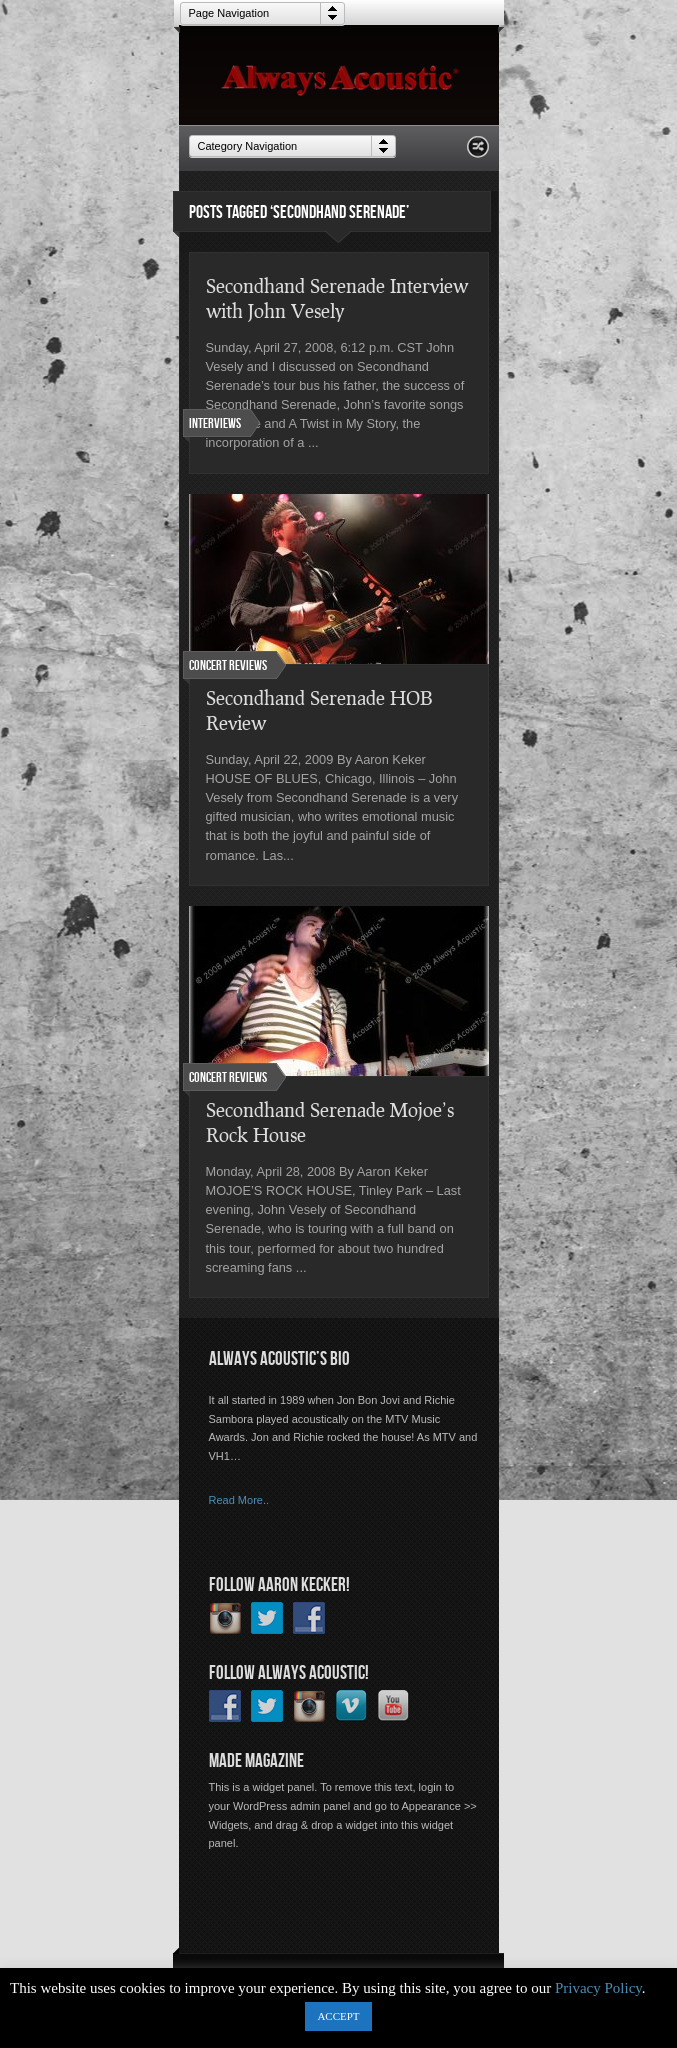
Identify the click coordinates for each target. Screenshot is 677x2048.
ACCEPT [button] (338, 2016)
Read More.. (239, 1500)
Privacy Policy (598, 1988)
